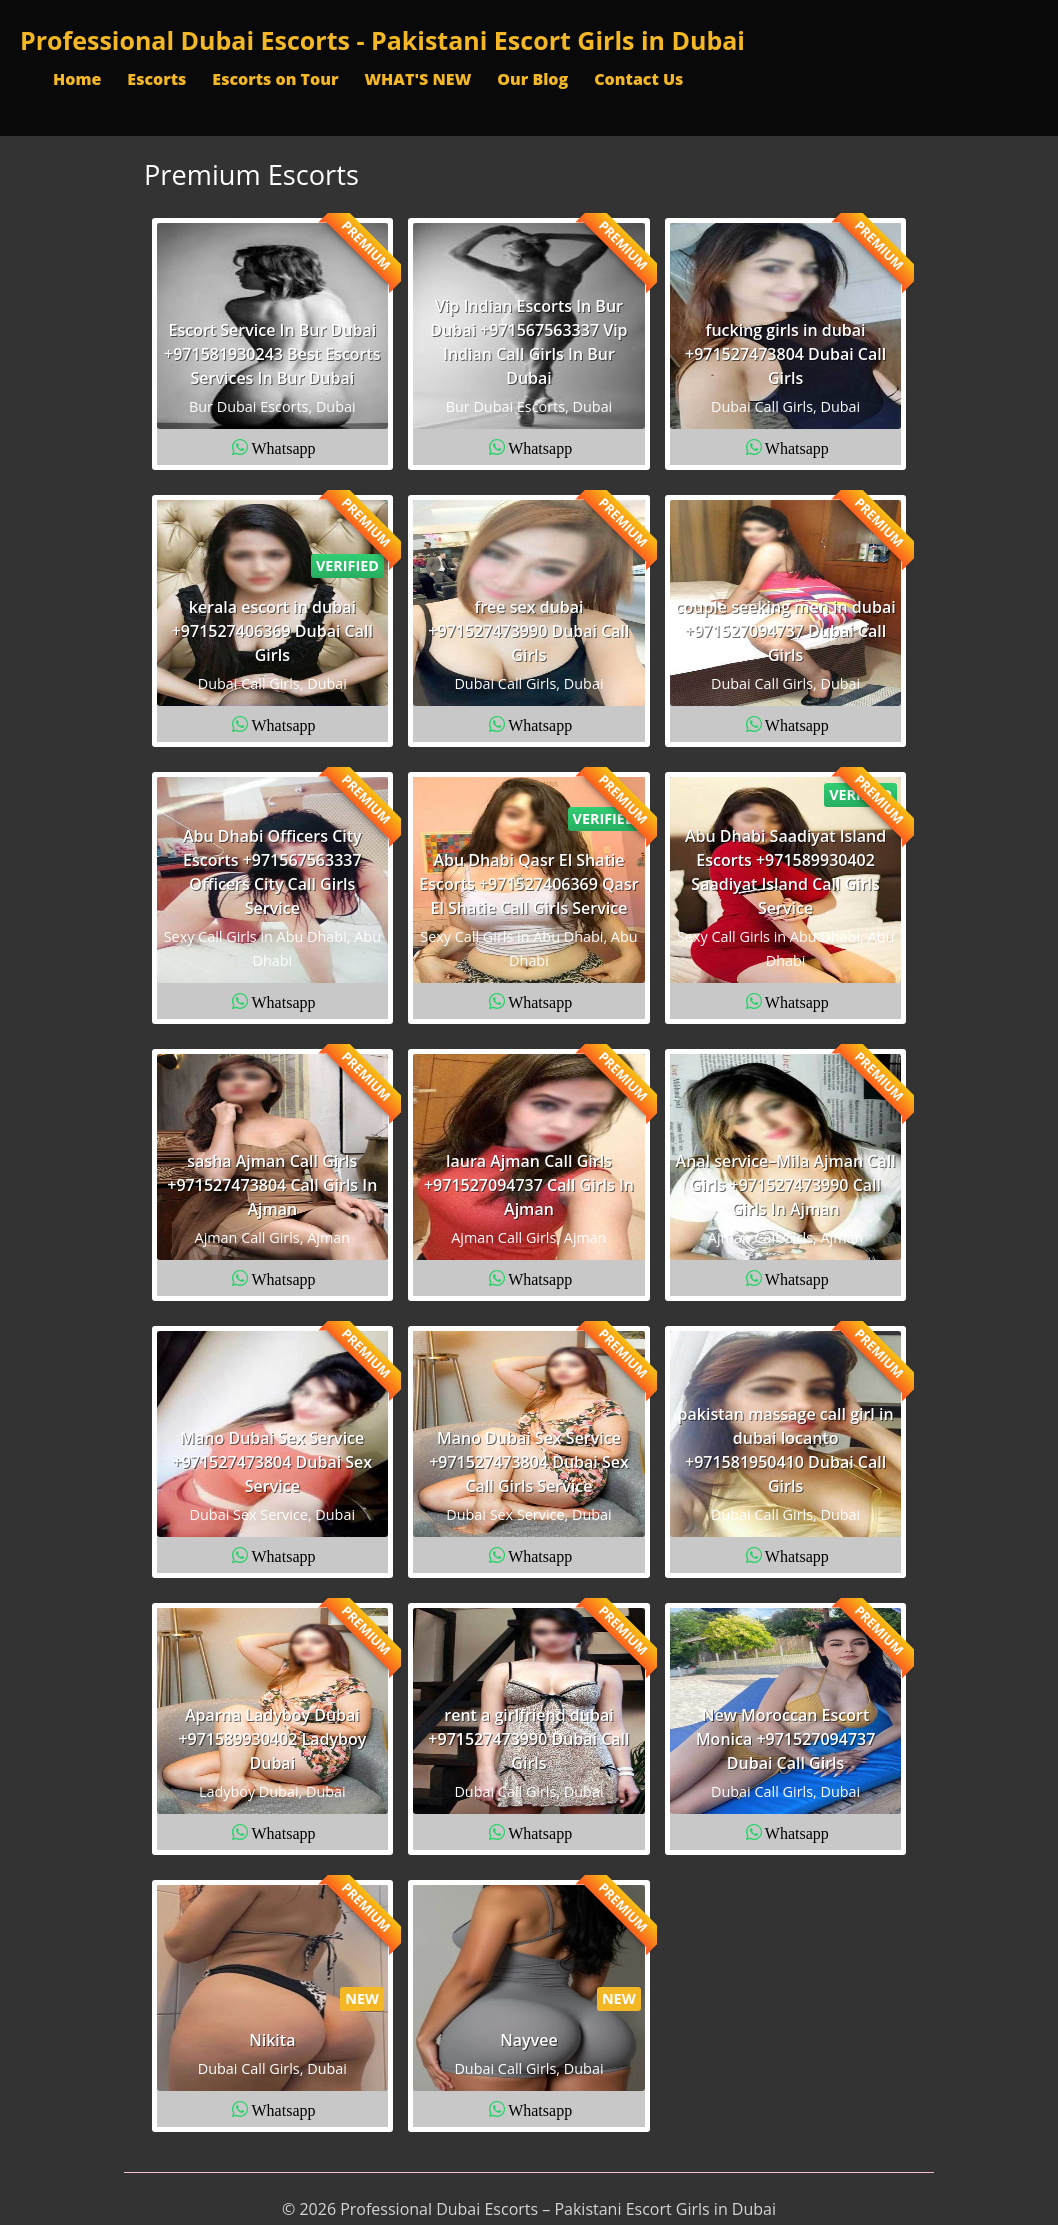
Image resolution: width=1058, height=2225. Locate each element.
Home (77, 79)
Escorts (156, 79)
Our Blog (532, 79)
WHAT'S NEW (417, 79)
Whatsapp (284, 447)
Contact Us (638, 79)
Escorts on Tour (275, 79)
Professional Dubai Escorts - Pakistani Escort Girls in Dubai (382, 40)
